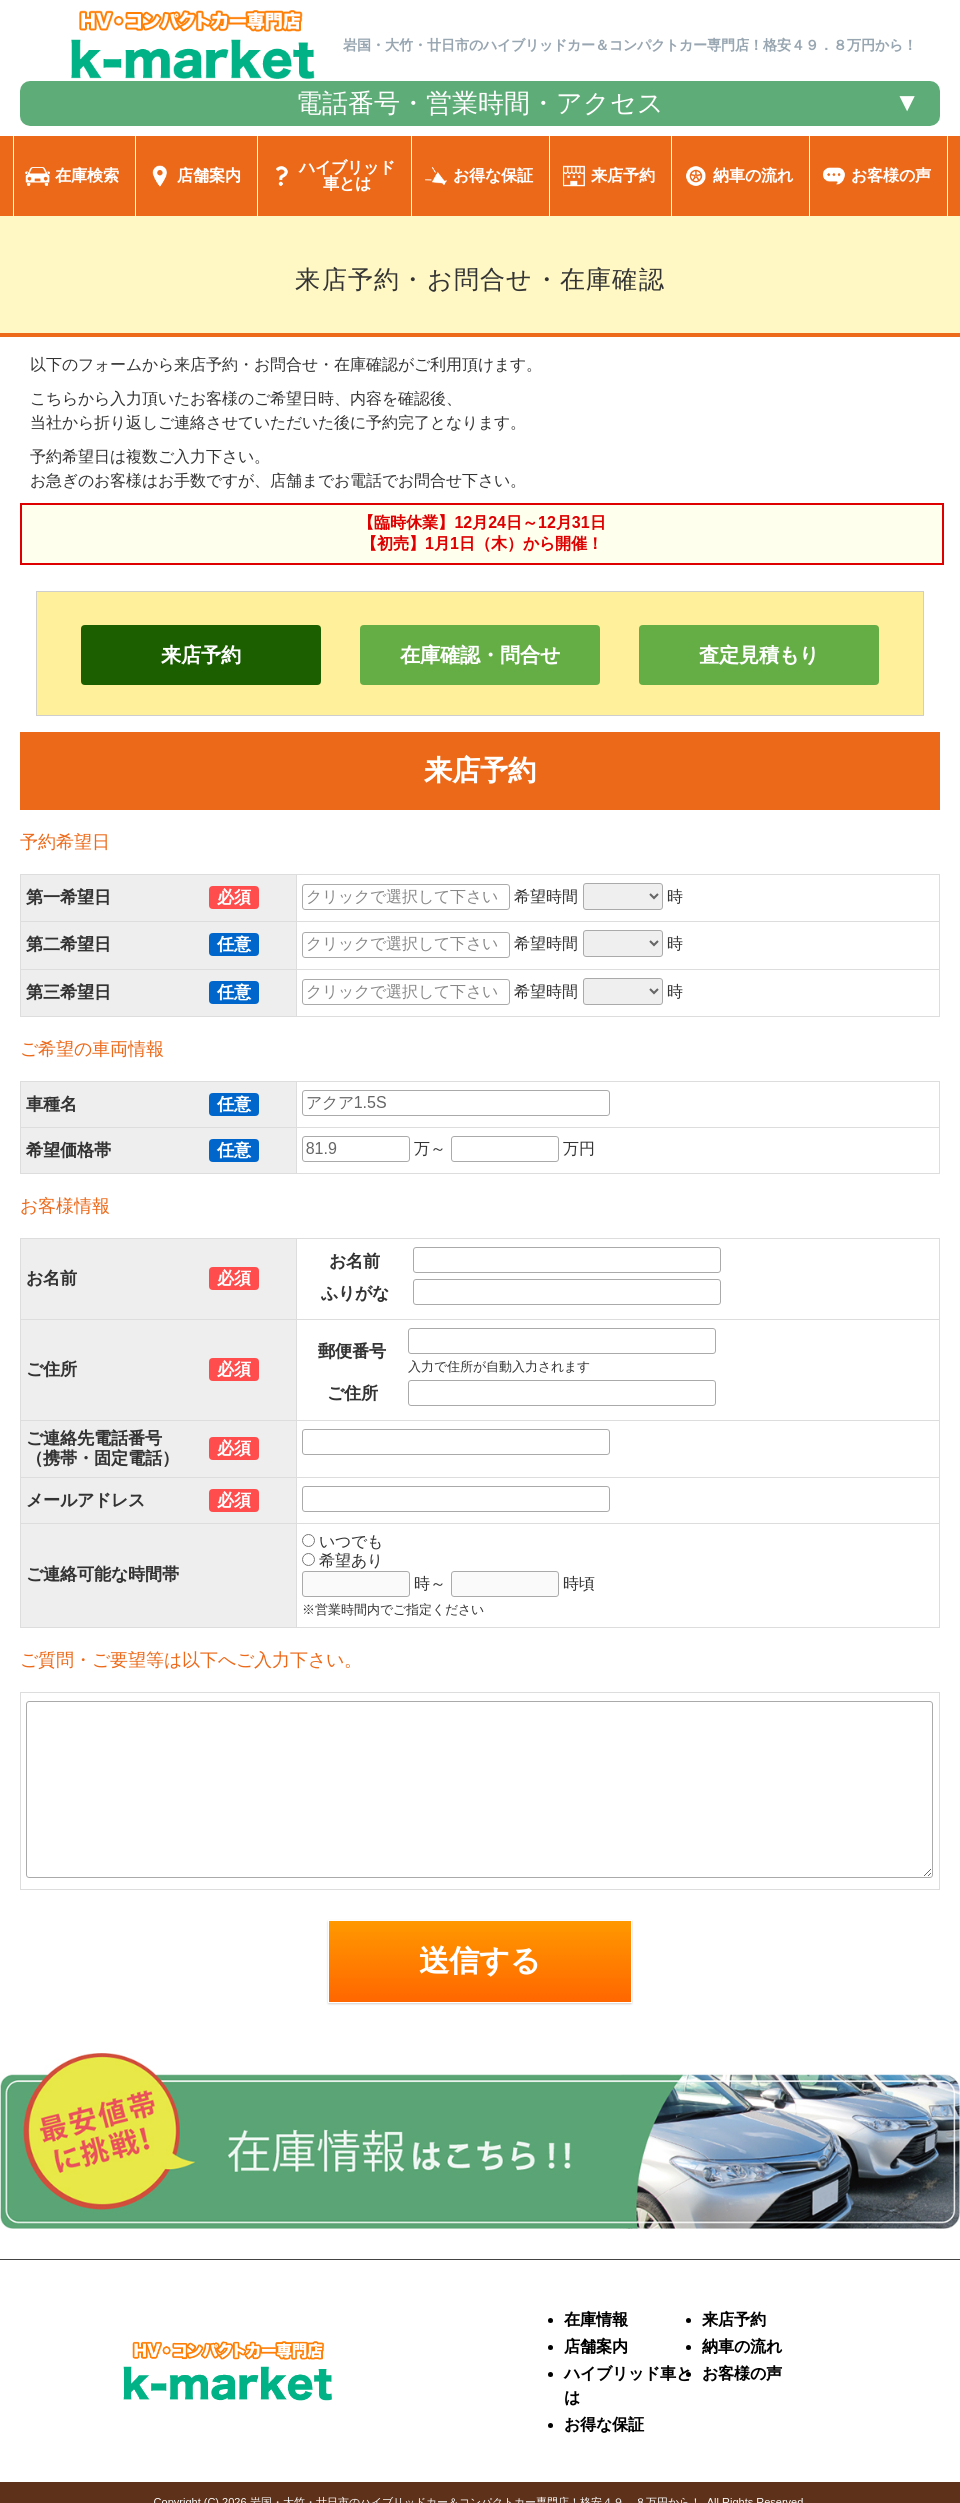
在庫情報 (596, 2319)
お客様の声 (742, 2373)
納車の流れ (742, 2346)
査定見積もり (759, 655)
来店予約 (201, 655)
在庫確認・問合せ (480, 655)
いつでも (342, 1541)
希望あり (342, 1560)
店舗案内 (596, 2346)
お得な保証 (604, 2424)
